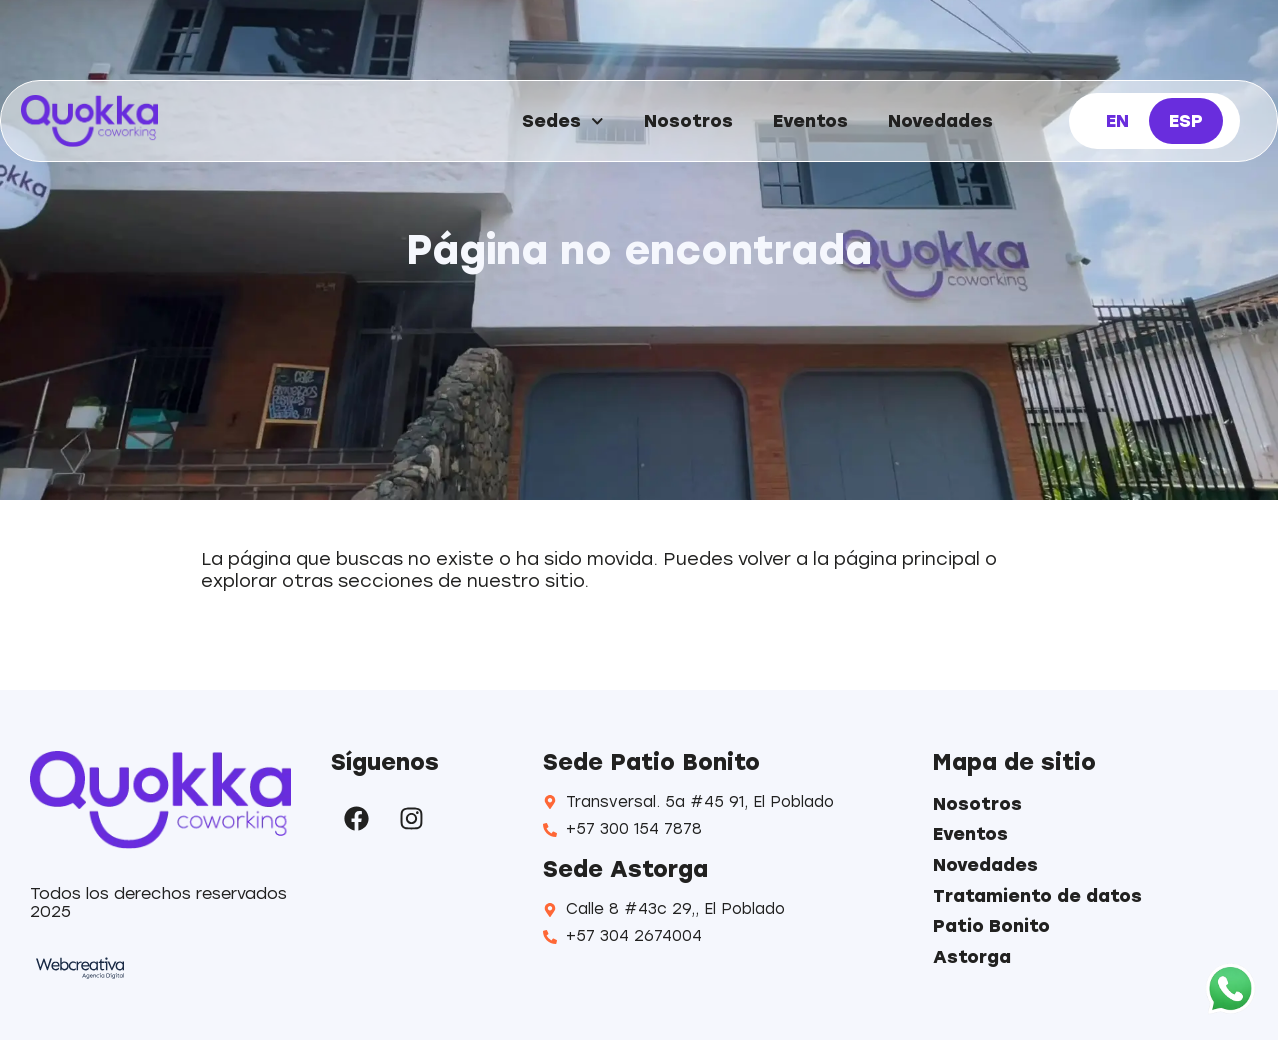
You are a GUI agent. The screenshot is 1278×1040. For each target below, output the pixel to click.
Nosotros (688, 121)
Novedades (940, 121)
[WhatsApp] (1230, 990)
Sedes (563, 121)
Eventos (810, 121)
